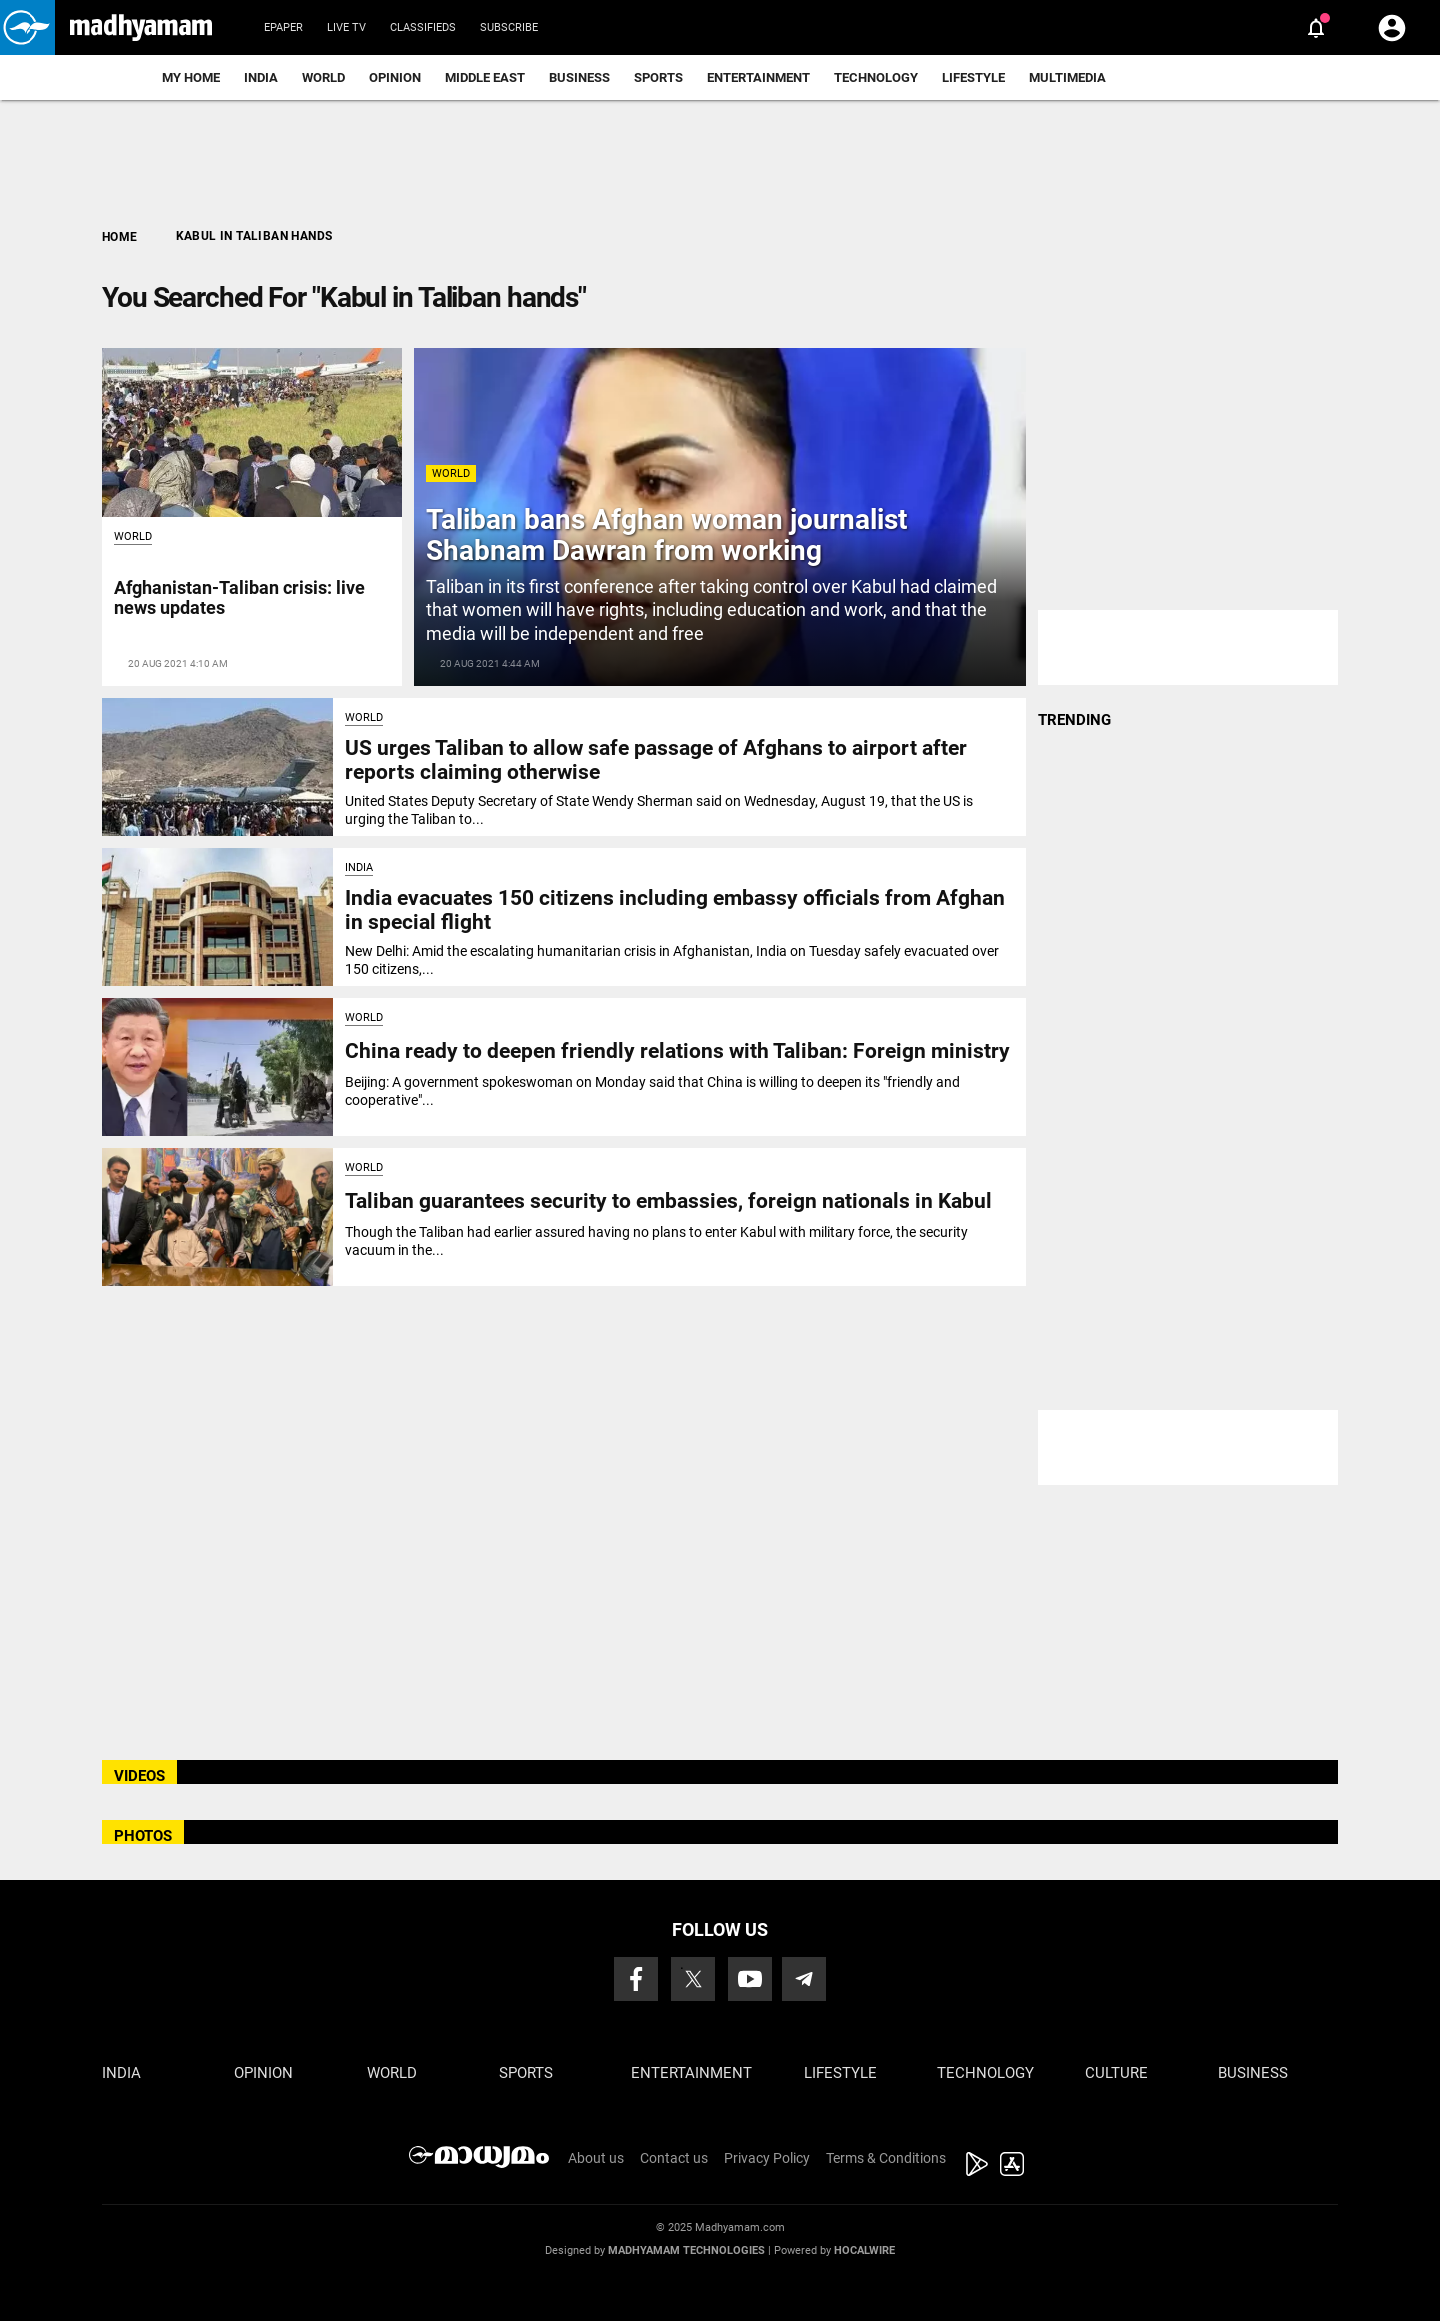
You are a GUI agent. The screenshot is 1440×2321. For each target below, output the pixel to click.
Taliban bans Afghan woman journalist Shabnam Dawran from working (666, 535)
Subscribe (509, 27)
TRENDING (1074, 720)
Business (579, 77)
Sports (658, 77)
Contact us (674, 2158)
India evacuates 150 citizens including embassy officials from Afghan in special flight (675, 909)
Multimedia (1067, 77)
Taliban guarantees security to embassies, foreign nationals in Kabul (668, 1201)
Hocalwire (864, 2250)
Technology (876, 77)
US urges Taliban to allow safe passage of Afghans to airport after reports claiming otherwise (656, 759)
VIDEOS (139, 1776)
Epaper (283, 27)
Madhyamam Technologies (686, 2250)
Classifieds (423, 27)
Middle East (485, 77)
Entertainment (758, 77)
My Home (191, 77)
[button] (27, 27)
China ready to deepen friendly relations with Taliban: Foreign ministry (677, 1051)
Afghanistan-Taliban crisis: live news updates (239, 597)
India (261, 77)
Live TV (346, 27)
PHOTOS (143, 1836)
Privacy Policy (767, 2158)
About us (596, 2158)
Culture (1116, 2073)
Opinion (395, 77)
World (323, 77)
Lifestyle (973, 77)
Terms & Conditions (886, 2158)
